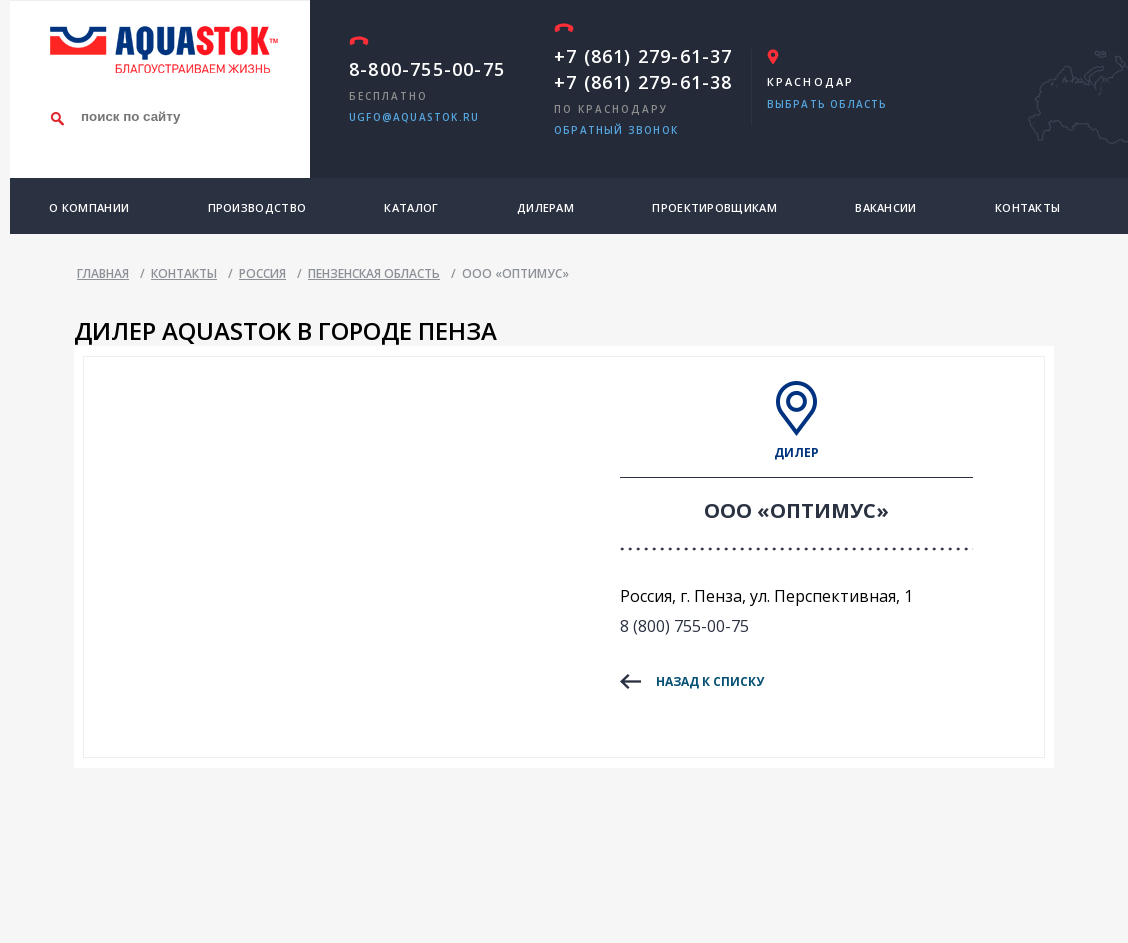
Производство (257, 207)
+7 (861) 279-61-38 (643, 82)
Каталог (411, 207)
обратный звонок (616, 130)
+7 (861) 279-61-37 (643, 56)
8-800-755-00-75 (427, 69)
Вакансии (885, 207)
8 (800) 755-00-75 (684, 626)
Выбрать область (827, 104)
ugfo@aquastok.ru (414, 117)
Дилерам (545, 207)
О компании (89, 207)
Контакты (1027, 207)
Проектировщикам (714, 207)
